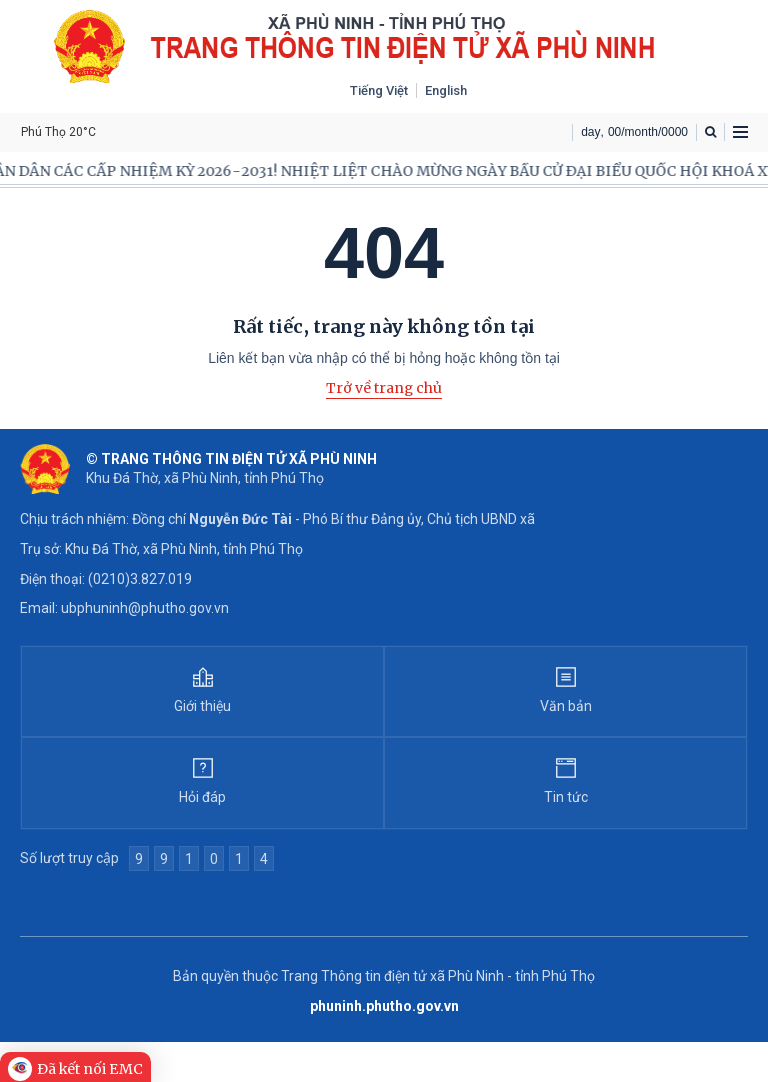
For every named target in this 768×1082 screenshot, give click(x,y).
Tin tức (566, 797)
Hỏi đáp (202, 797)
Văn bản (566, 706)
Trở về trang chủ (384, 388)
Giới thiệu (202, 706)
